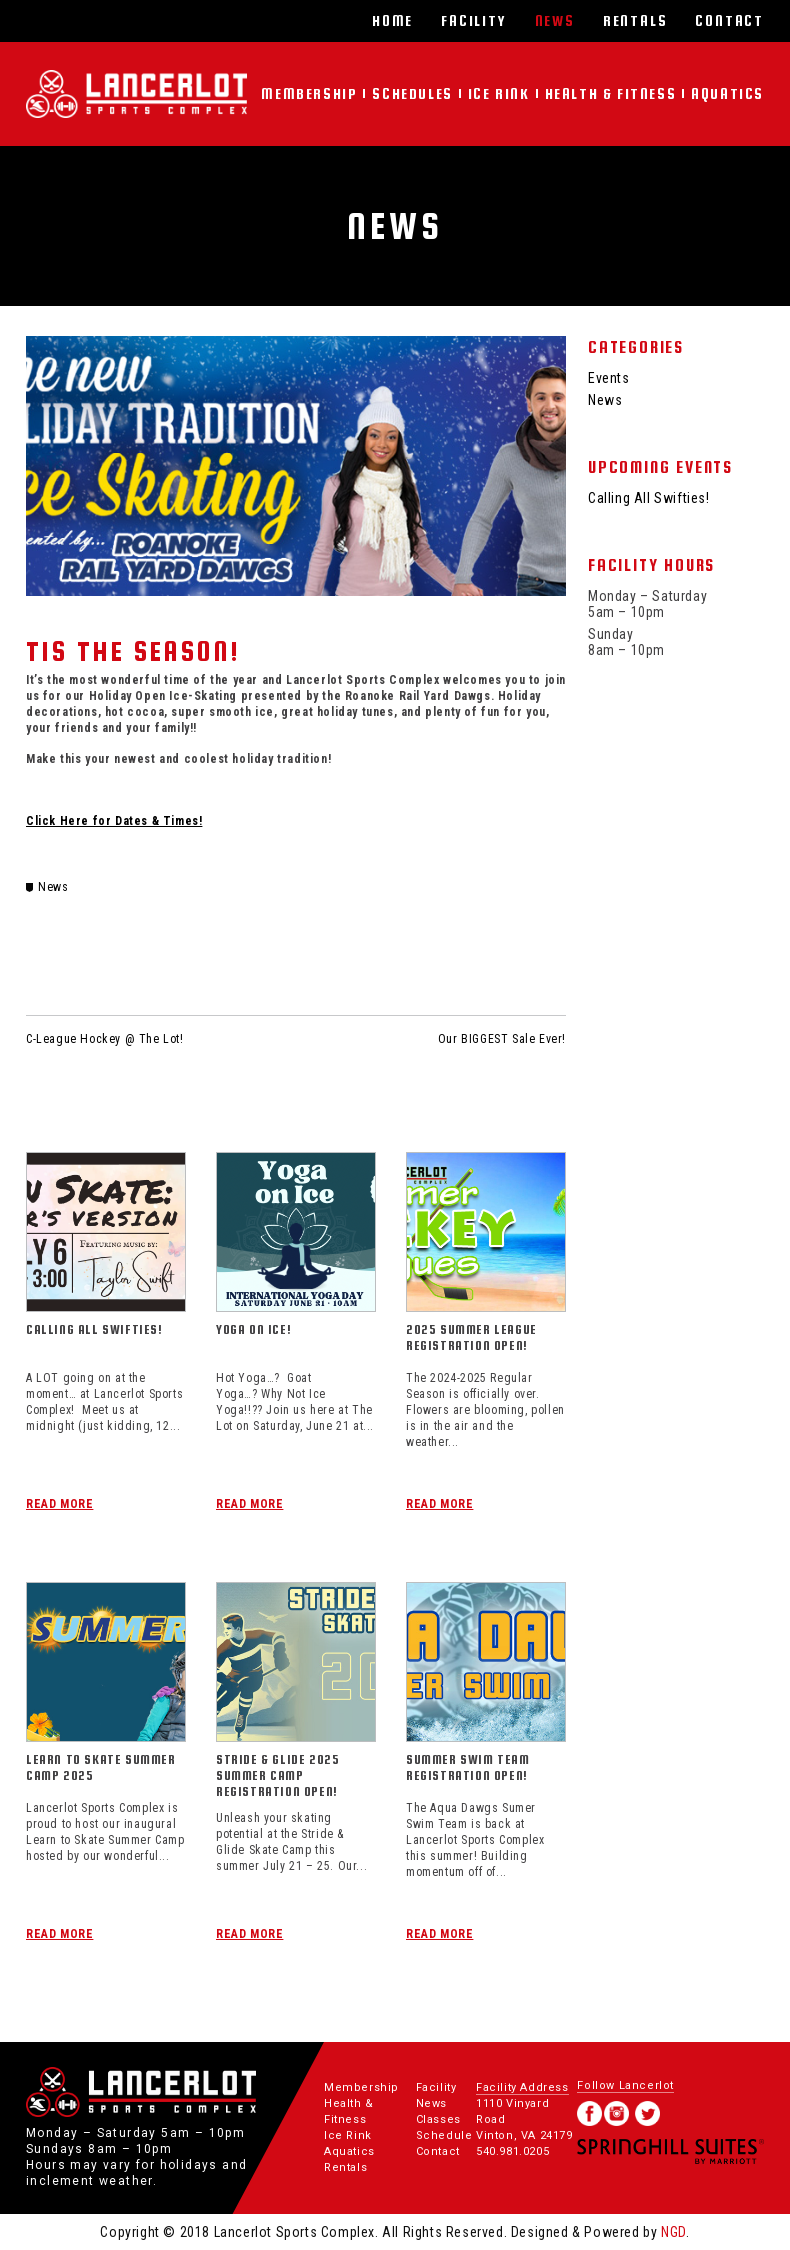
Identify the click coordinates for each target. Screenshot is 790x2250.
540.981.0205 (512, 2151)
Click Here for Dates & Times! (114, 821)
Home (392, 20)
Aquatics (727, 93)
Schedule (444, 2135)
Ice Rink (499, 93)
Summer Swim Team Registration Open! (468, 1767)
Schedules (412, 93)
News (555, 20)
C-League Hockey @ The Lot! (105, 1039)
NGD (673, 2232)
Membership (309, 93)
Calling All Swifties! (94, 1329)
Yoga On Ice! (253, 1329)
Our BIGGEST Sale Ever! (502, 1039)
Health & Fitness (611, 93)
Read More (59, 1504)
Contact (729, 20)
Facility (473, 20)
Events (609, 378)
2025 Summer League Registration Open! (471, 1337)
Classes (438, 2119)
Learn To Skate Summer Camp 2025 (101, 1767)
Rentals (635, 20)
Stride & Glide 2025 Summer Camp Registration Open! (277, 1775)
